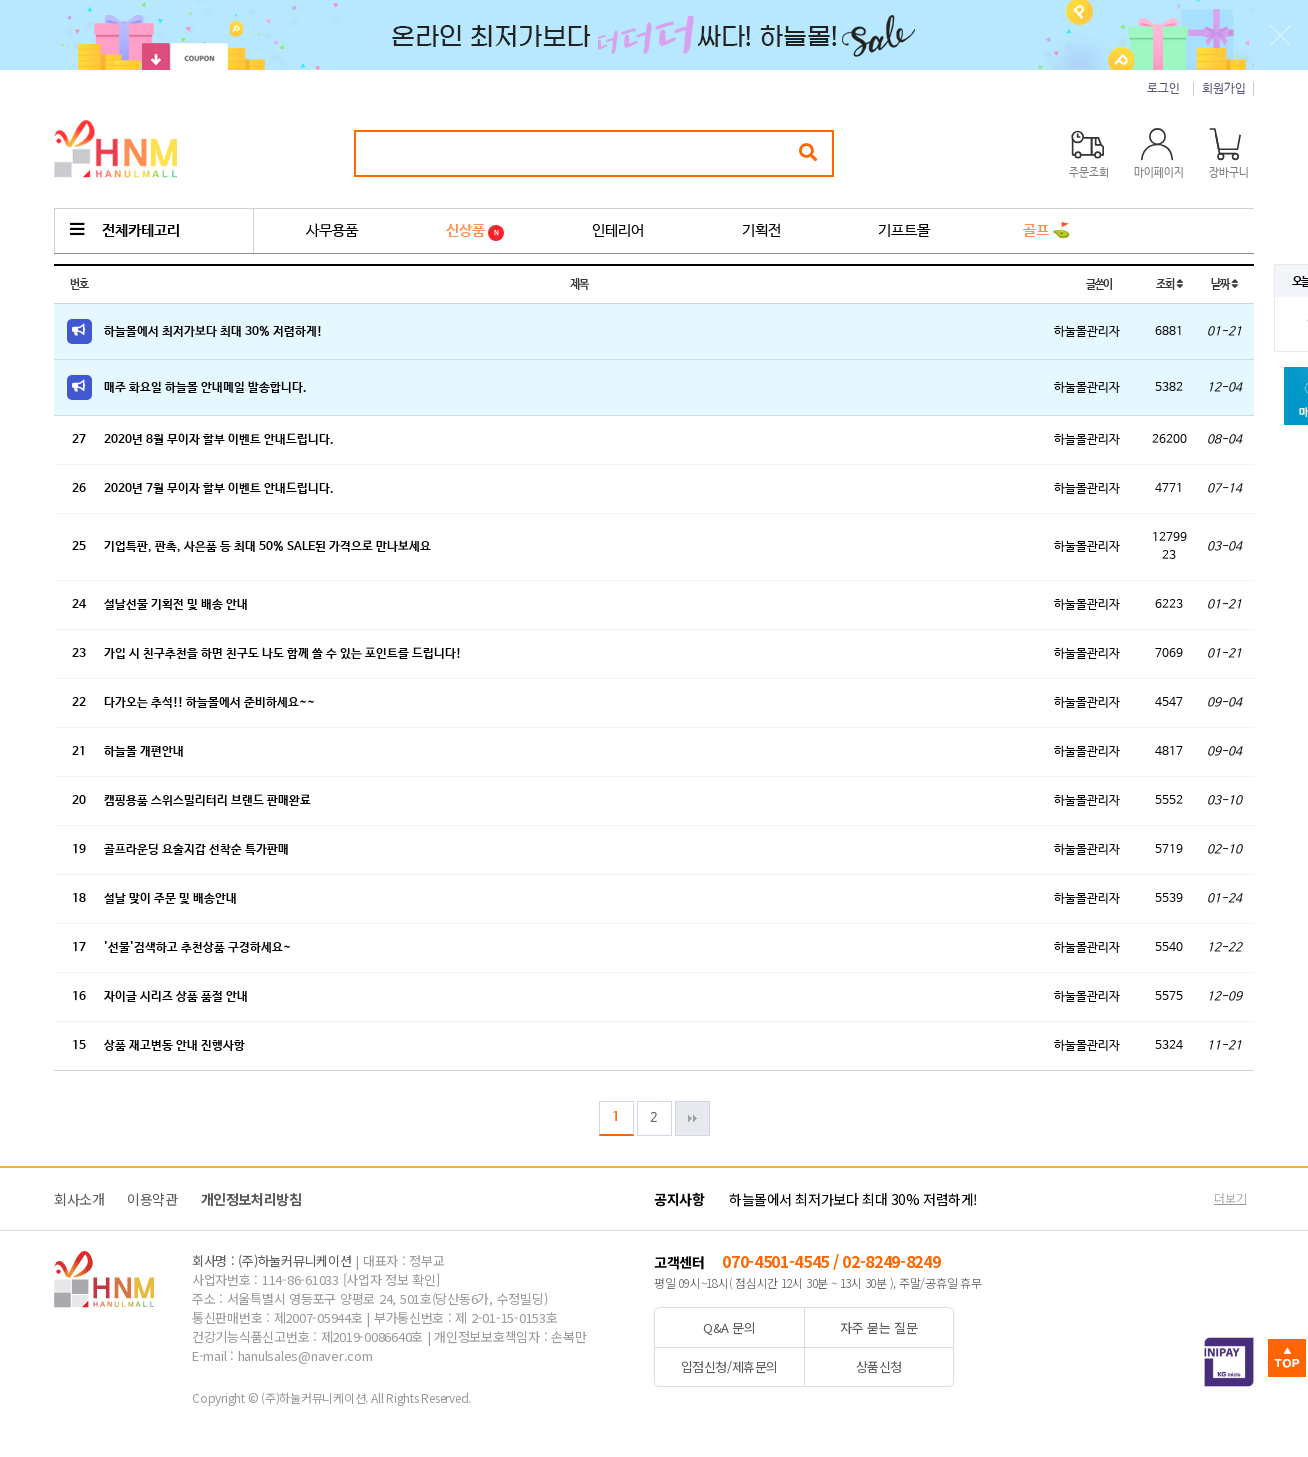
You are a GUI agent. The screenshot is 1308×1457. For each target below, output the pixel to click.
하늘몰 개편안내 (144, 752)
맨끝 (692, 1118)
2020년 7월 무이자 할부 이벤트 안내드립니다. (219, 489)
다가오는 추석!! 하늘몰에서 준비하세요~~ (209, 703)
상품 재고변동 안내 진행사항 (174, 1046)
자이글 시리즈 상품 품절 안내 (176, 997)
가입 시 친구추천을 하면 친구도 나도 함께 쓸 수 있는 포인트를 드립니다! (282, 654)
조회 (1168, 284)
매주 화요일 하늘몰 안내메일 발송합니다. (205, 388)
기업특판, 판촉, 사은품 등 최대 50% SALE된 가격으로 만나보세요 (267, 547)
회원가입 (1224, 89)
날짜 (1223, 284)
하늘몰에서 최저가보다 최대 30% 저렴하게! (213, 332)
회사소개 (79, 1199)
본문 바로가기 (0, 0)
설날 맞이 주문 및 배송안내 (170, 899)
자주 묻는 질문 (878, 1327)
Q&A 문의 (729, 1327)
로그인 (1163, 89)
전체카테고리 (125, 230)
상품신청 (879, 1366)
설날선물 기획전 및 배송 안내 (176, 605)
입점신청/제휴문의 (730, 1366)
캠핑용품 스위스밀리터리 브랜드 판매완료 (207, 801)
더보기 (1230, 1197)
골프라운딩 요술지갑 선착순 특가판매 (196, 850)
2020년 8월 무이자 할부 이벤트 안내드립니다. (219, 440)
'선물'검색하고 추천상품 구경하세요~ (197, 948)
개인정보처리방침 (251, 1199)
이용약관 (152, 1199)
